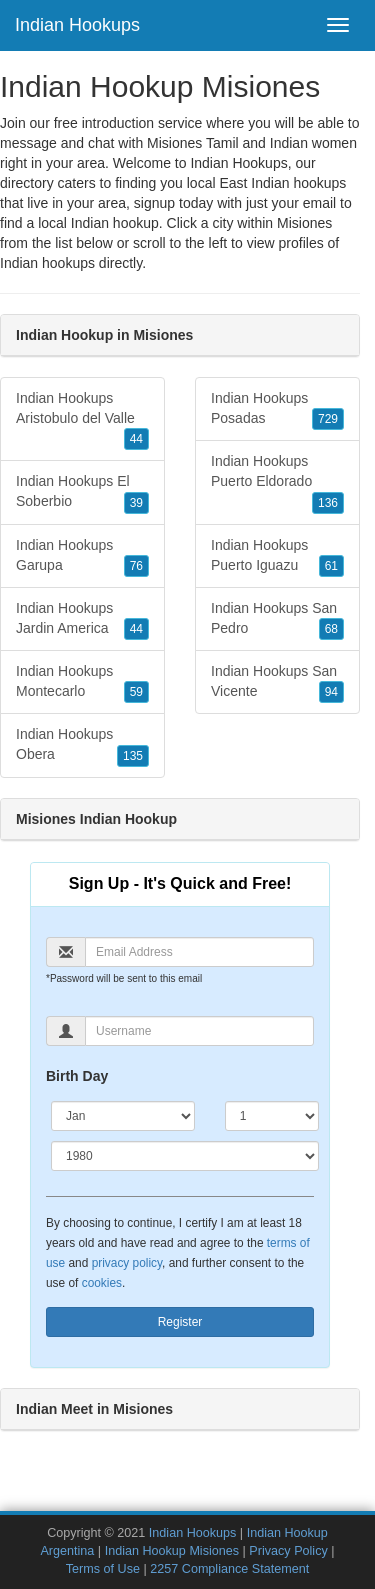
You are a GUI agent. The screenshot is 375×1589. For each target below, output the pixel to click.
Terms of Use (103, 1569)
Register (180, 1322)
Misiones (304, 223)
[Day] (272, 1116)
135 (133, 756)
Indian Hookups (77, 25)
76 (136, 566)
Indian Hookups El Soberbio (82, 493)
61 (331, 566)
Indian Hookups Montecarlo (82, 683)
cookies (102, 1283)
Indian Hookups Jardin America (82, 620)
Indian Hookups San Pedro (277, 620)
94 (331, 692)
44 (136, 439)
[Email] (199, 952)
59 (136, 692)
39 (136, 503)
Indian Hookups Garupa (82, 557)
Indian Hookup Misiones (172, 1551)
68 (331, 629)
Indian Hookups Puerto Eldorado (277, 483)
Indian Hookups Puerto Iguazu (277, 557)
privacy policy (127, 1263)
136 (328, 503)
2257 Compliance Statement (229, 1569)
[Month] (123, 1116)
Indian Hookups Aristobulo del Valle (82, 420)
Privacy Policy (288, 1551)
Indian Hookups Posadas (277, 410)
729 (328, 419)
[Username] (199, 1031)
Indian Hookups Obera (82, 746)
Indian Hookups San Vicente (277, 683)
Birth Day (77, 1076)
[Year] (185, 1156)
